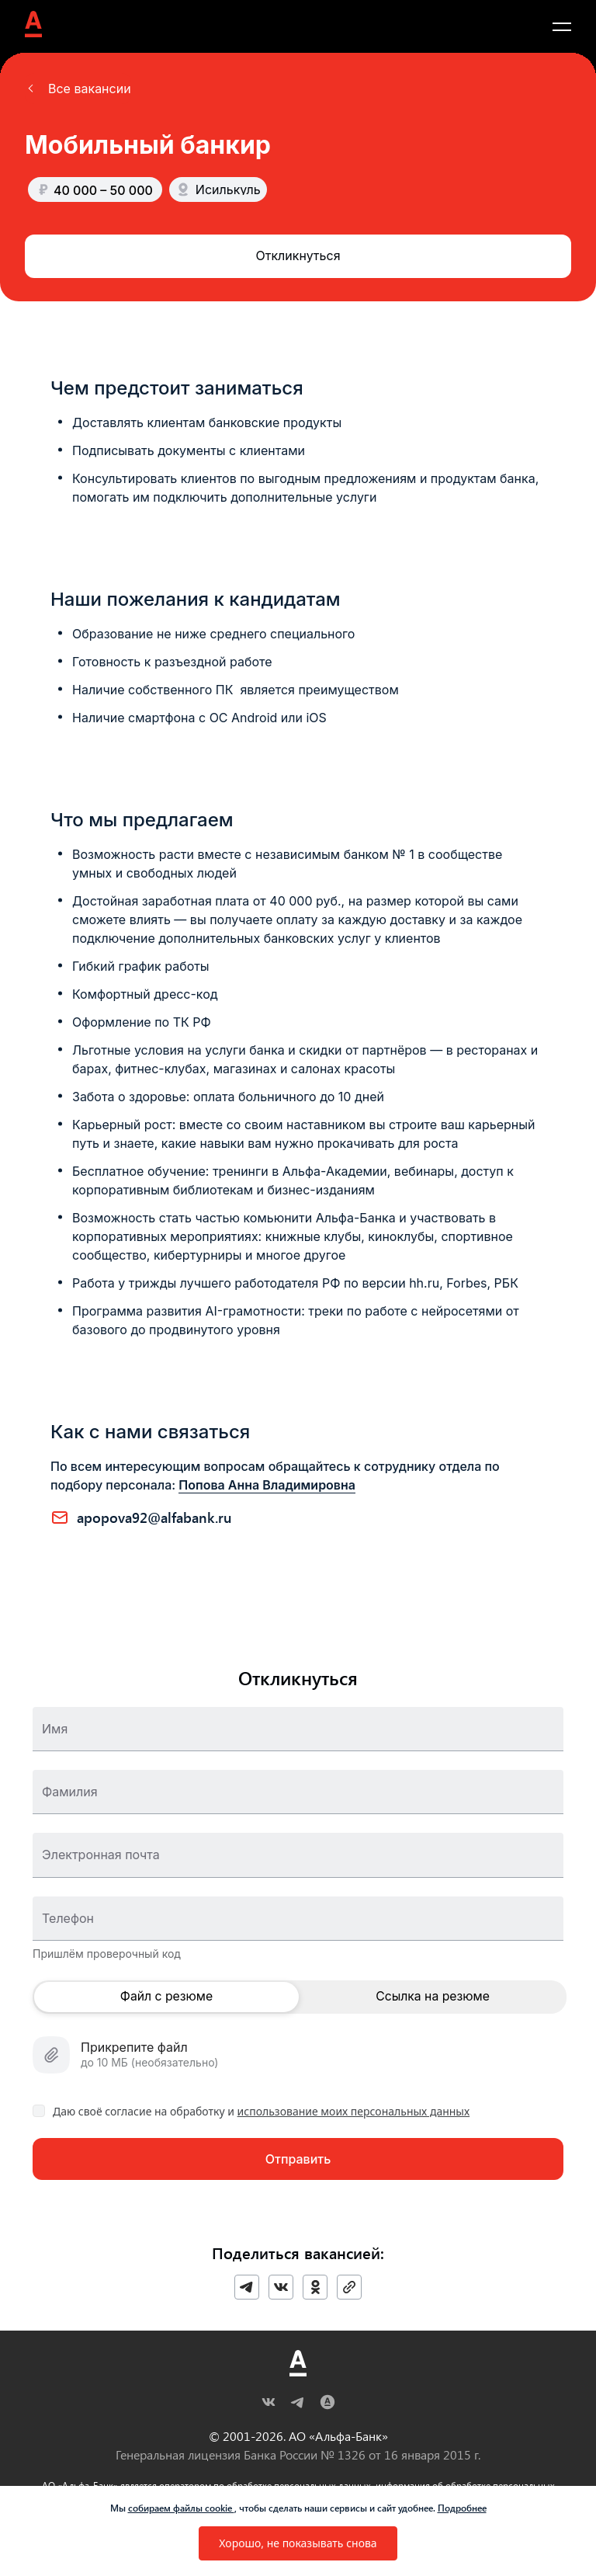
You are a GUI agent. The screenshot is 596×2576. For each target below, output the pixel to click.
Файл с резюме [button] (166, 1996)
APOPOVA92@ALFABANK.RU (154, 1517)
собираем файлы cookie (181, 2507)
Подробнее (462, 2507)
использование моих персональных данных (353, 2111)
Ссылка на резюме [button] (432, 1996)
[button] (78, 88)
